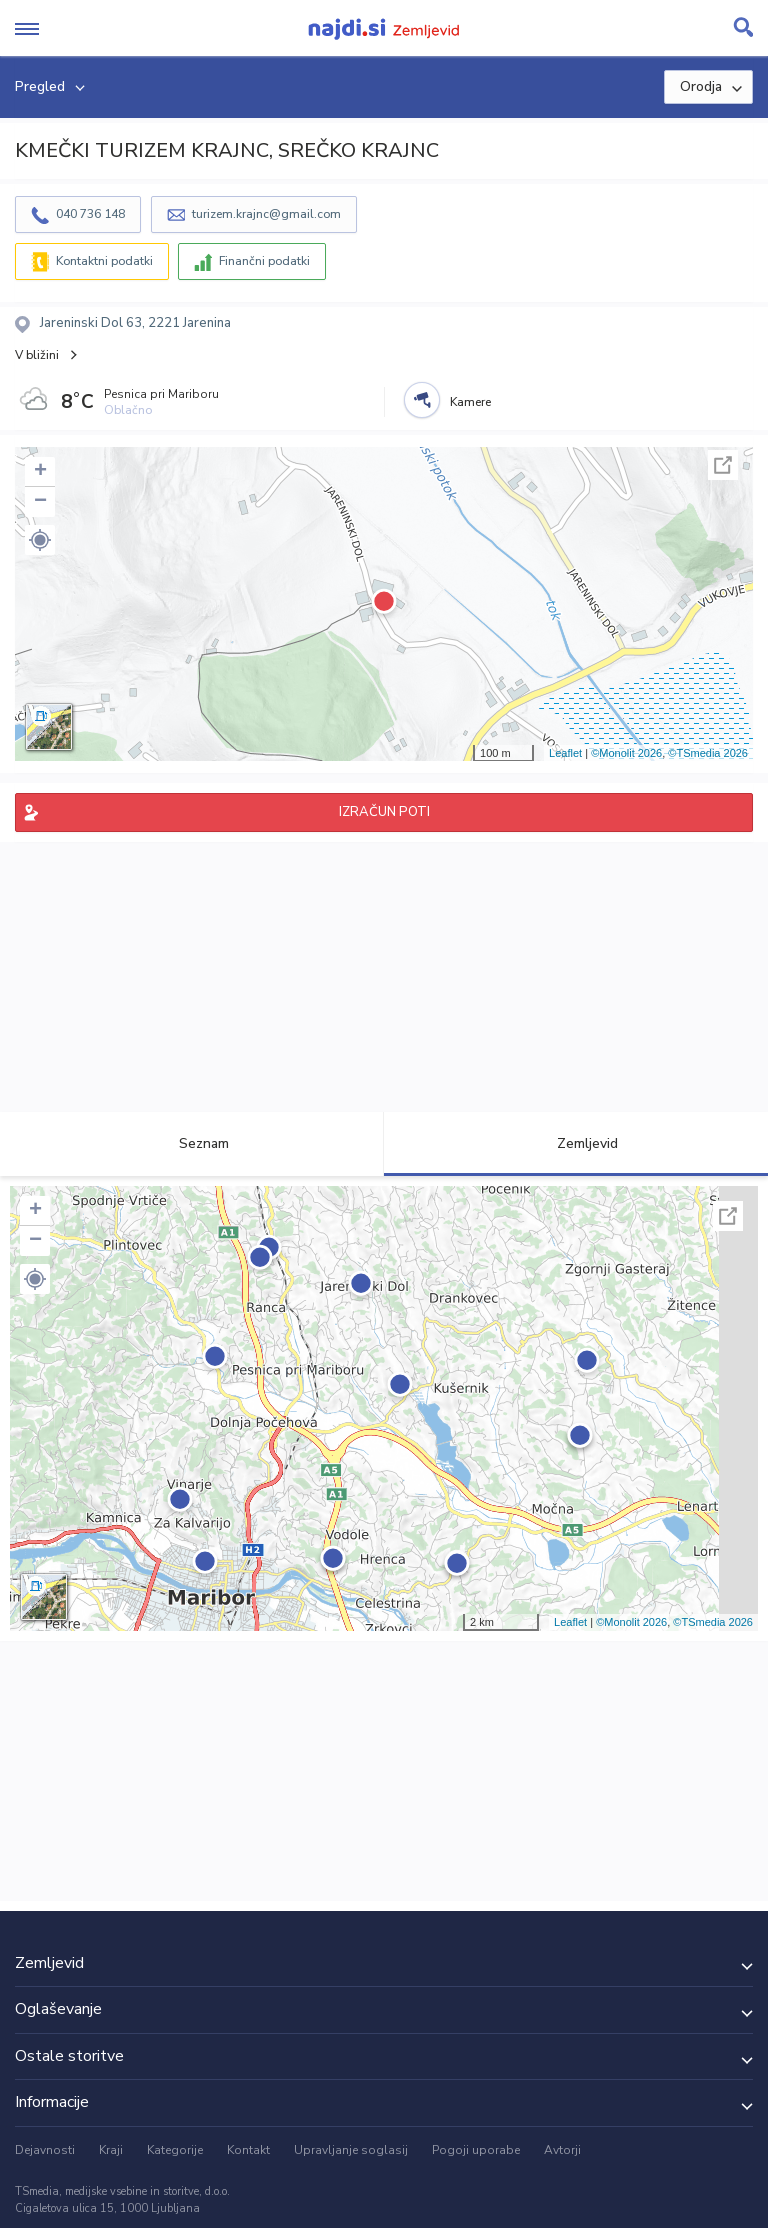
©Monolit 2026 (626, 753)
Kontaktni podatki (104, 261)
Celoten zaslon (723, 465)
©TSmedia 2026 (708, 753)
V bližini (37, 355)
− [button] (40, 502)
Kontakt (248, 2150)
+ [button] (40, 472)
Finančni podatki (264, 261)
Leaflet (565, 753)
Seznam (192, 1143)
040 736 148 (90, 214)
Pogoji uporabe (476, 2150)
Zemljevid (576, 1143)
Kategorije (175, 2150)
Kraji (111, 2150)
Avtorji (562, 2150)
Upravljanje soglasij (351, 2150)
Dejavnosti (45, 2150)
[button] (40, 540)
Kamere (470, 402)
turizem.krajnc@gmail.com (266, 214)
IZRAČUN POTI (384, 812)
